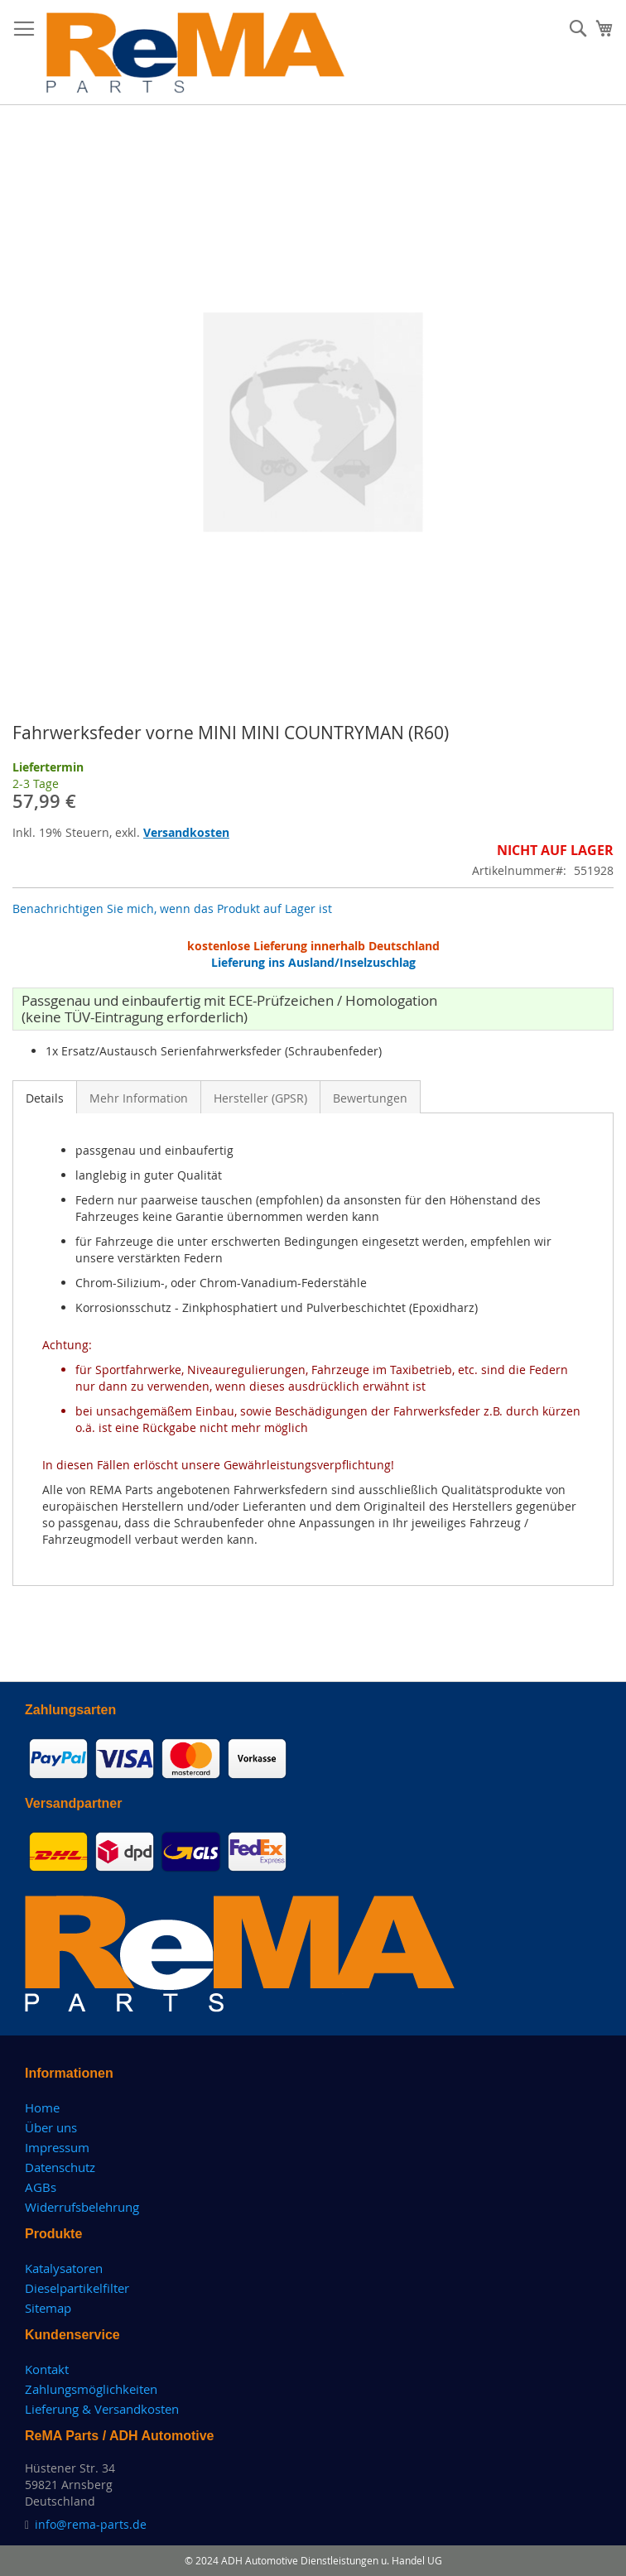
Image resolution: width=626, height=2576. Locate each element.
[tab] (44, 1096)
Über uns (51, 2127)
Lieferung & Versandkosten (102, 2409)
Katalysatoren (64, 2268)
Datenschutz (60, 2167)
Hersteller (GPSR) (260, 1098)
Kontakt (47, 2369)
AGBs (40, 2187)
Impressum (57, 2147)
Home (42, 2107)
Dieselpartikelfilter (77, 2288)
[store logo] (196, 53)
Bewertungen (370, 1098)
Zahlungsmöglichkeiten (91, 2389)
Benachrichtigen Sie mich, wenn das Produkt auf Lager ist (172, 908)
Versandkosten (186, 832)
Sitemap (48, 2308)
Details (45, 1098)
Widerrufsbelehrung (82, 2207)
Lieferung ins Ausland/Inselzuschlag (313, 962)
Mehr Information (138, 1098)
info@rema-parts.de (91, 2524)
